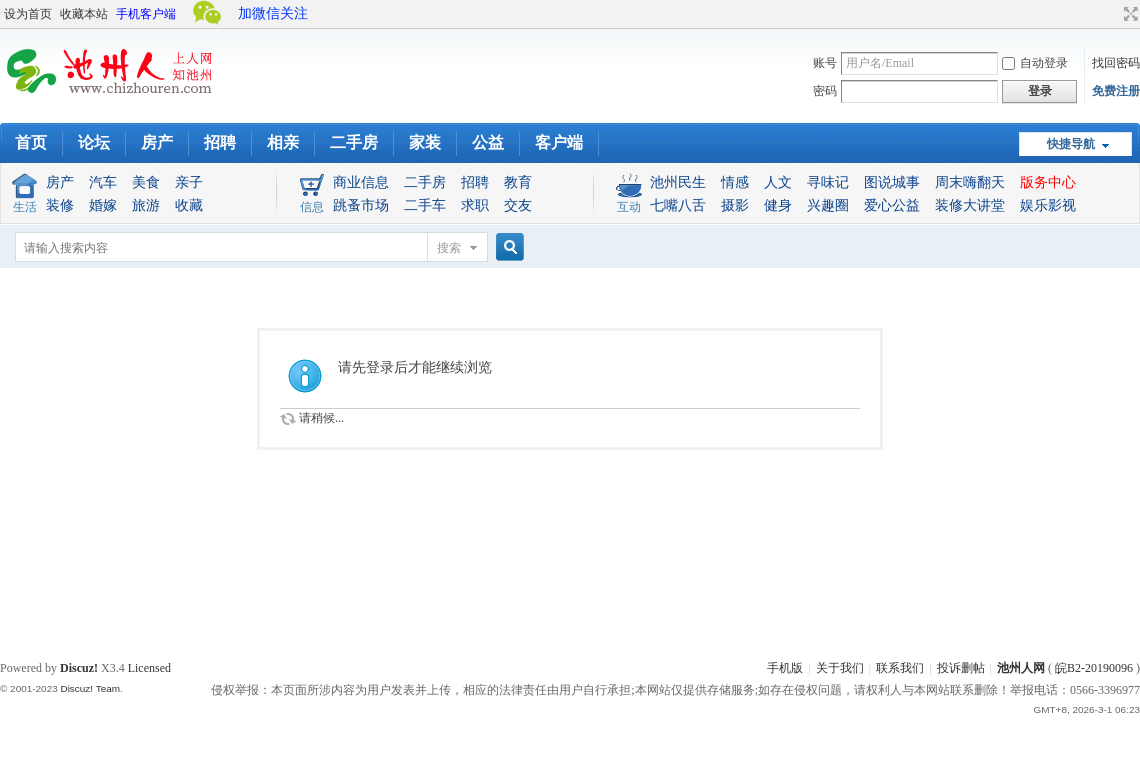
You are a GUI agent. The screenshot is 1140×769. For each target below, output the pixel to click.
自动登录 (1035, 63)
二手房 (354, 142)
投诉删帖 (961, 668)
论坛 (94, 142)
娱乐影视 (1048, 205)
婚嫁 (103, 205)
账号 (825, 63)
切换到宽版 (1128, 14)
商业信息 (361, 182)
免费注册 (1116, 91)
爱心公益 (892, 205)
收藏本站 (84, 14)
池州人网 (1021, 668)
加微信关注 (273, 13)
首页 (31, 142)
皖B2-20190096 (1094, 668)
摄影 (735, 205)
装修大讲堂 (970, 205)
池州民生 (678, 182)
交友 (518, 205)
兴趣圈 (828, 205)
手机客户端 (146, 14)
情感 (735, 182)
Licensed (149, 668)
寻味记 (828, 182)
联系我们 (900, 668)
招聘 (220, 142)
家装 (425, 142)
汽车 (103, 182)
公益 (488, 142)
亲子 (189, 182)
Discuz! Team (90, 688)
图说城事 (892, 182)
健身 (778, 205)
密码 (825, 91)
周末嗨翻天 (970, 182)
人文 (778, 182)
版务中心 (1048, 182)
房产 (157, 142)
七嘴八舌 (678, 205)
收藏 (189, 205)
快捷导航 (1071, 144)
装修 (60, 205)
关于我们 (840, 668)
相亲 (283, 142)
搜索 (449, 248)
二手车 (425, 205)
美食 (146, 182)
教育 (518, 182)
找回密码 (1116, 63)
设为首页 (28, 14)
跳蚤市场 (361, 205)
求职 (475, 205)
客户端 (559, 142)
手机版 (785, 668)
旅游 (146, 205)
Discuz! (79, 668)
